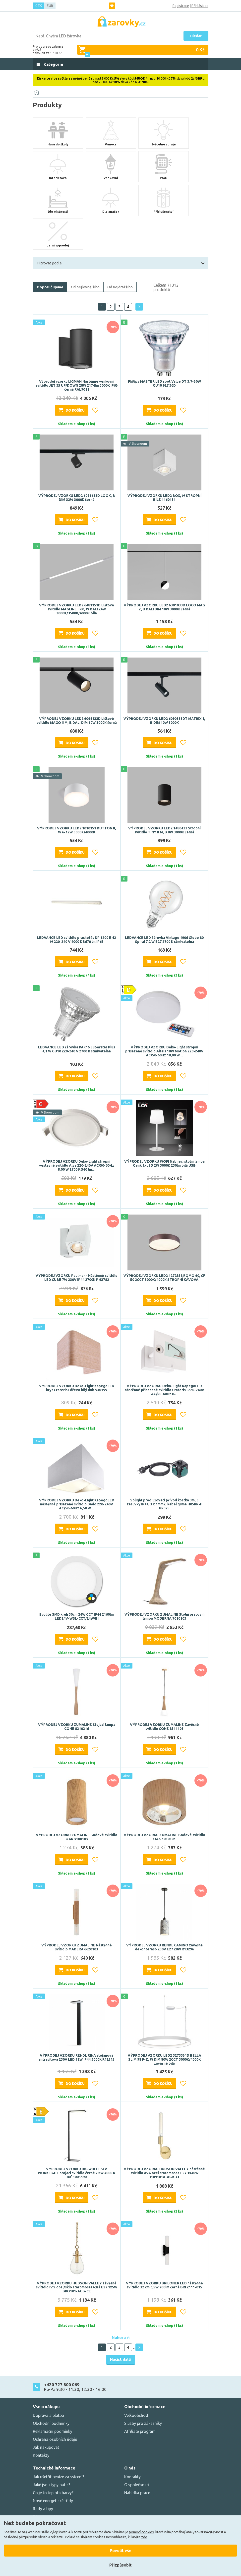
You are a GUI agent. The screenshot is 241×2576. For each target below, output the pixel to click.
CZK (38, 6)
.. (133, 307)
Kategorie (53, 64)
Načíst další (120, 2359)
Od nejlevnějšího (85, 287)
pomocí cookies (141, 2532)
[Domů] (36, 92)
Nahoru (120, 2337)
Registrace (181, 6)
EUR (50, 6)
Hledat (196, 36)
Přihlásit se (199, 6)
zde (144, 2537)
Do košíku (75, 410)
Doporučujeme (50, 287)
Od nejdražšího (120, 287)
